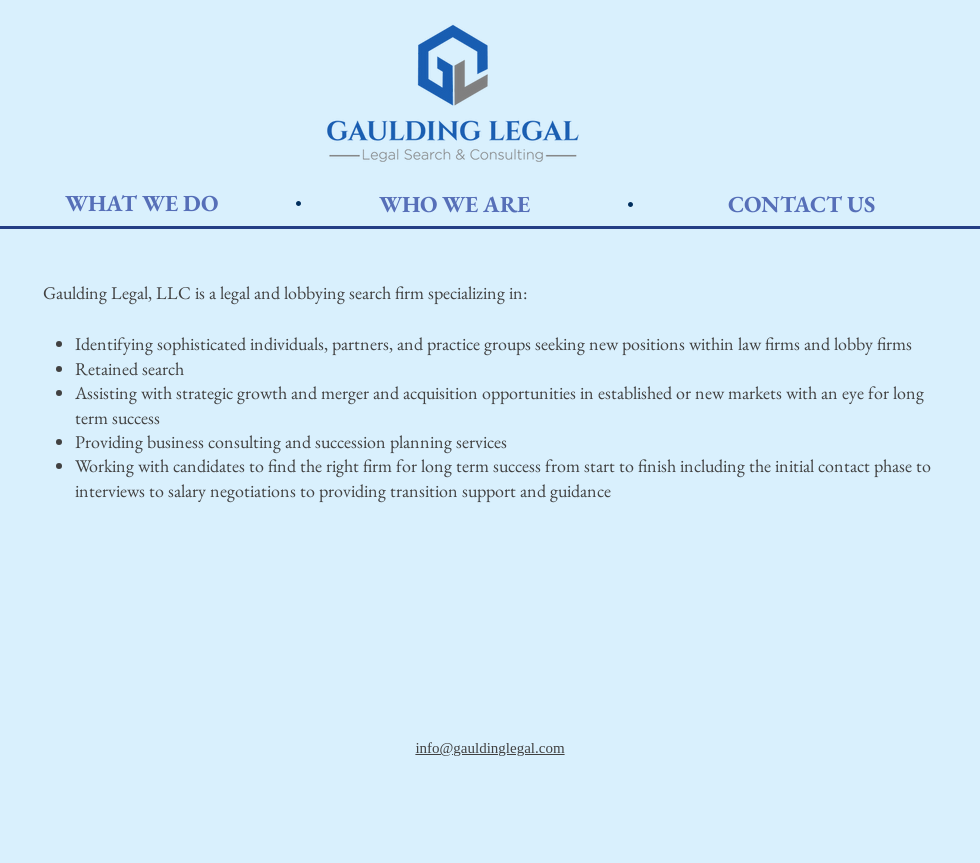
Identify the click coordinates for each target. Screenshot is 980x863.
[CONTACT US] (801, 204)
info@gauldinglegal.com (489, 748)
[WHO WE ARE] (454, 204)
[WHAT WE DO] (141, 203)
